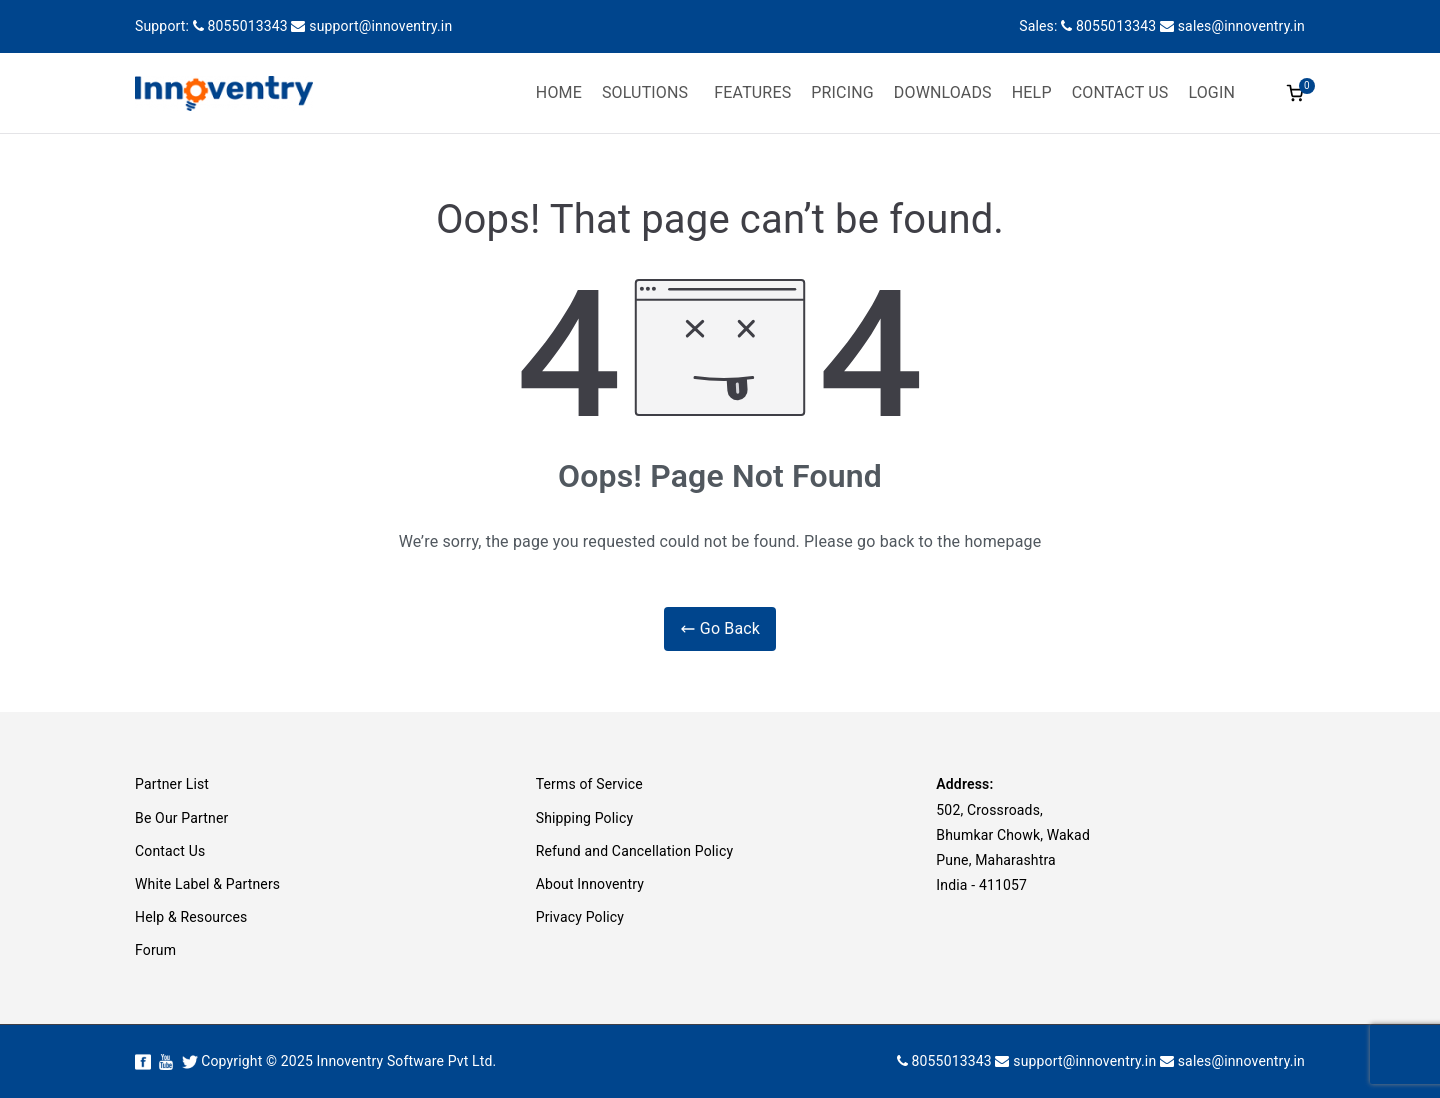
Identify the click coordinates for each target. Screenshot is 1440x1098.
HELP (1032, 92)
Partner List (172, 784)
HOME (559, 92)
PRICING (842, 92)
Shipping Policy (585, 818)
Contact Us (170, 851)
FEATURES (752, 92)
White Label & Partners (207, 884)
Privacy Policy (580, 917)
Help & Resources (191, 917)
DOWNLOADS (943, 92)
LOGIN (1211, 92)
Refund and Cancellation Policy (635, 851)
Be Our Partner (181, 818)
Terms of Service (589, 784)
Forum (155, 950)
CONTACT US (1120, 92)
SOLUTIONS (645, 92)
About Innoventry (590, 884)
